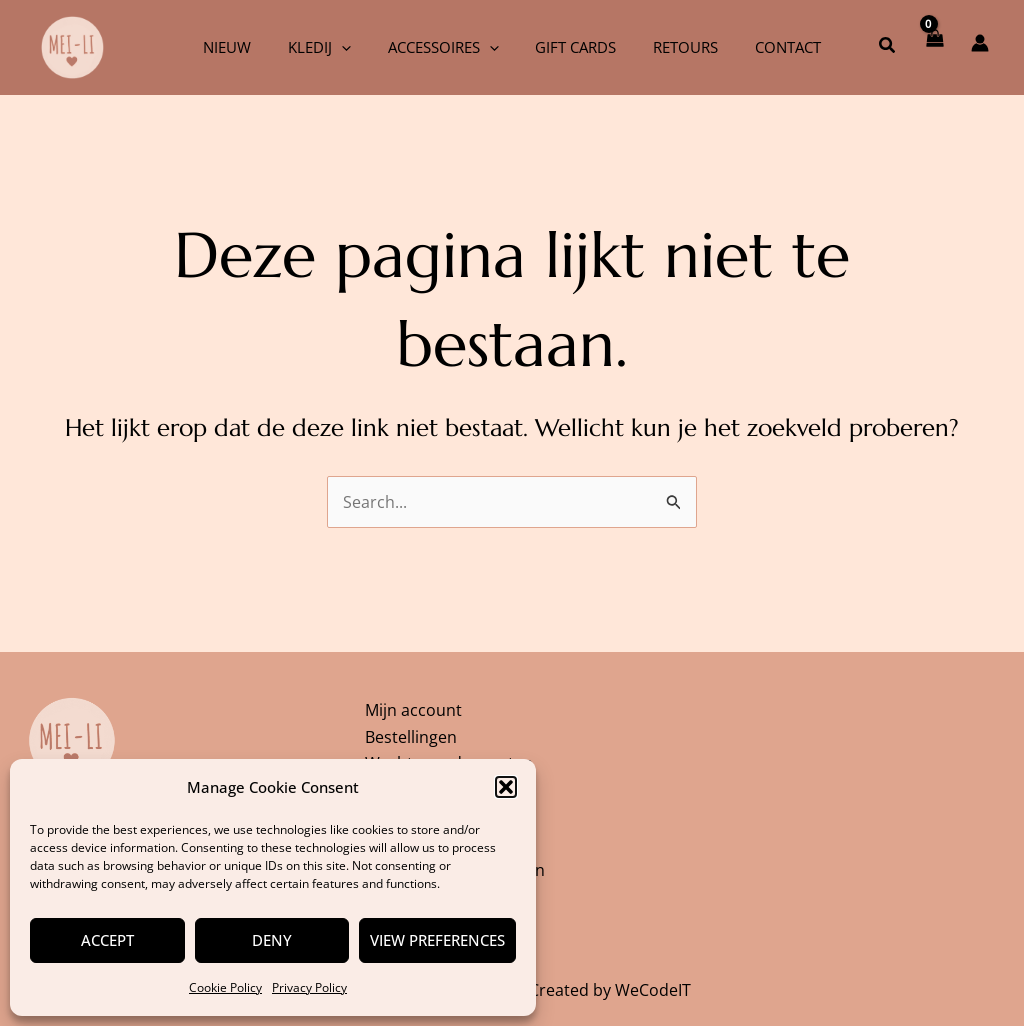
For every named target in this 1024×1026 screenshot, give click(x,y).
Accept (107, 940)
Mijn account (413, 706)
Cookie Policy (225, 987)
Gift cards (572, 47)
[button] (506, 787)
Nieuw (244, 47)
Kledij (329, 47)
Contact (771, 47)
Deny (272, 940)
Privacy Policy (309, 987)
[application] (351, 47)
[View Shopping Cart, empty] (933, 47)
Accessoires (446, 47)
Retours (675, 47)
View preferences (437, 940)
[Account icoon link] (980, 43)
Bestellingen (411, 733)
